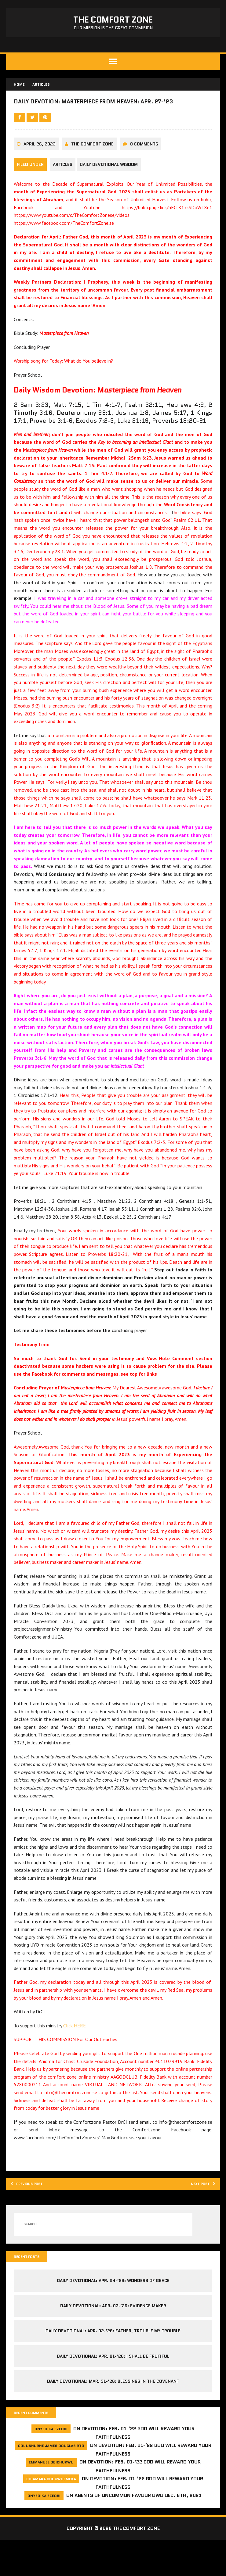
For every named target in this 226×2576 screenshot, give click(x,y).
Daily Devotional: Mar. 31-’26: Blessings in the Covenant (113, 2416)
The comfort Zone (94, 169)
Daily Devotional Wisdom (113, 189)
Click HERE (76, 2056)
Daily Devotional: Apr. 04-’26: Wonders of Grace (113, 2315)
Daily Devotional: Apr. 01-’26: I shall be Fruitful (113, 2391)
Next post (197, 2216)
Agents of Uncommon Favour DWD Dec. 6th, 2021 (138, 2531)
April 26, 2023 (41, 169)
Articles (64, 189)
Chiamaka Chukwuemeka (51, 2515)
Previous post (34, 2216)
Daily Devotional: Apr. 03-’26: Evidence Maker (113, 2340)
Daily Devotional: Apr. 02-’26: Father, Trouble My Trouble (113, 2366)
